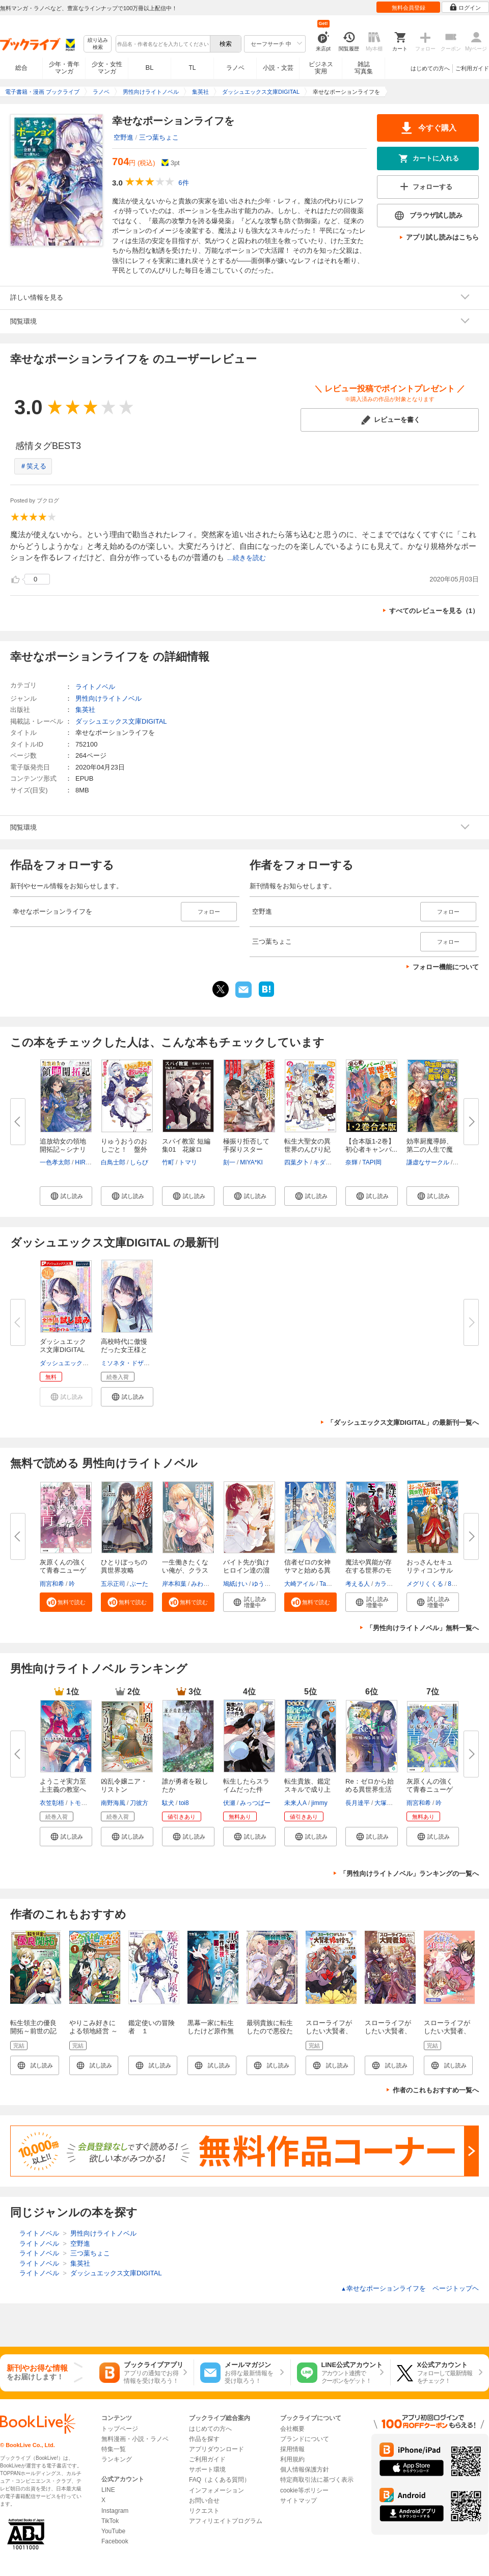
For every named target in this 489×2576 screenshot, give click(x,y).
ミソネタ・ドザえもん (131, 1363)
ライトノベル (95, 687)
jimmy (319, 1803)
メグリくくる (424, 1583)
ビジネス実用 (321, 68)
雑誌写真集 (364, 68)
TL (192, 67)
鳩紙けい (235, 1583)
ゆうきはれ (267, 1583)
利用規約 (292, 2459)
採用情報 (292, 2449)
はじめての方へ (430, 68)
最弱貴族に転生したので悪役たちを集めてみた (270, 2031)
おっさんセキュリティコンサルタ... (429, 1570)
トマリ (188, 1162)
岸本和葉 (174, 1583)
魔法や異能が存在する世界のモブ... (368, 1570)
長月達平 (357, 1803)
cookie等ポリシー (304, 2490)
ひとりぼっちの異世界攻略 (124, 1566)
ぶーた (139, 1583)
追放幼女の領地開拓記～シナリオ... (63, 1149)
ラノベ (235, 67)
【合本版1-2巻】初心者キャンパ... (371, 1145)
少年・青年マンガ (64, 68)
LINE (108, 2489)
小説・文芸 (278, 67)
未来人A (295, 1803)
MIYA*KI (251, 1162)
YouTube (113, 2531)
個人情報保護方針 (304, 2469)
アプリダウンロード (216, 2449)
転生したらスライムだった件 (246, 1785)
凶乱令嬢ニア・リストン (124, 1785)
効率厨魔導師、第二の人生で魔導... (429, 1149)
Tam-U (328, 1583)
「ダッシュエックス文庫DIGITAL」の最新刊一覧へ (403, 1422)
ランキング (116, 2459)
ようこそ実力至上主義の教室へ (63, 1785)
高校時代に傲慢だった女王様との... (124, 1350)
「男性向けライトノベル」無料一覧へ (422, 1628)
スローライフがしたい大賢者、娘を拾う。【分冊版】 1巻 (447, 2035)
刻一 (229, 1162)
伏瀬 (229, 1803)
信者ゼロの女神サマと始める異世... (307, 1570)
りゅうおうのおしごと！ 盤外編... (124, 1149)
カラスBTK (389, 1583)
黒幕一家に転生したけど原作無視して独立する (210, 2031)
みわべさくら (209, 1583)
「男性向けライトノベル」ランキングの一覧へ (409, 1873)
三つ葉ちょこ (159, 137)
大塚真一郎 (389, 1803)
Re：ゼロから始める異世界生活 (369, 1785)
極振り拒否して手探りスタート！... (246, 1149)
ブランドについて (304, 2438)
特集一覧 (113, 2449)
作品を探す (204, 2438)
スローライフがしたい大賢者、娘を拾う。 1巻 (329, 2031)
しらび (139, 1162)
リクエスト (204, 2510)
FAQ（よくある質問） (219, 2479)
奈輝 (351, 1162)
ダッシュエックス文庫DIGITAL (121, 721)
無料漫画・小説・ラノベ (135, 2438)
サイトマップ (298, 2500)
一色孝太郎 (55, 1162)
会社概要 (292, 2428)
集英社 (85, 709)
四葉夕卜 (296, 1162)
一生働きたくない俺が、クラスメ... (185, 1570)
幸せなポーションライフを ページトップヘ (410, 2288)
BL (150, 67)
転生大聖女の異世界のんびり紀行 (307, 1149)
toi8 (183, 1803)
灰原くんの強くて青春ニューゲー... (63, 1570)
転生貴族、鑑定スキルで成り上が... (307, 1789)
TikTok (110, 2521)
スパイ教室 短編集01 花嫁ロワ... (186, 1149)
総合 (21, 67)
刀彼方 (139, 1803)
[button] (66, 1196)
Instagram (114, 2510)
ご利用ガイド (472, 68)
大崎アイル (299, 1583)
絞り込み (98, 44)
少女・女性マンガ (107, 68)
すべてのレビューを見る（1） (434, 611)
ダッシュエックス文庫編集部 (79, 1363)
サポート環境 (207, 2469)
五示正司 (113, 1583)
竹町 (168, 1162)
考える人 (357, 1583)
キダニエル (328, 1162)
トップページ (119, 2428)
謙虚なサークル (427, 1162)
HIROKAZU (90, 1162)
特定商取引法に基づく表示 (317, 2479)
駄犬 (168, 1803)
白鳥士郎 (113, 1162)
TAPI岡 (372, 1162)
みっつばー (255, 1803)
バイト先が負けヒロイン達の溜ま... (246, 1570)
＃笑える (33, 466)
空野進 (123, 137)
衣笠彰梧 (52, 1803)
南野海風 (113, 1803)
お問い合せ (204, 2500)
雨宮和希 (52, 1583)
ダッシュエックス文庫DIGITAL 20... (63, 1350)
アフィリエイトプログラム (225, 2521)
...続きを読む (246, 558)
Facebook (114, 2541)
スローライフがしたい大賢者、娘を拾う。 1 (388, 2031)
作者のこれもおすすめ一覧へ (436, 2090)
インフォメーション (216, 2490)
